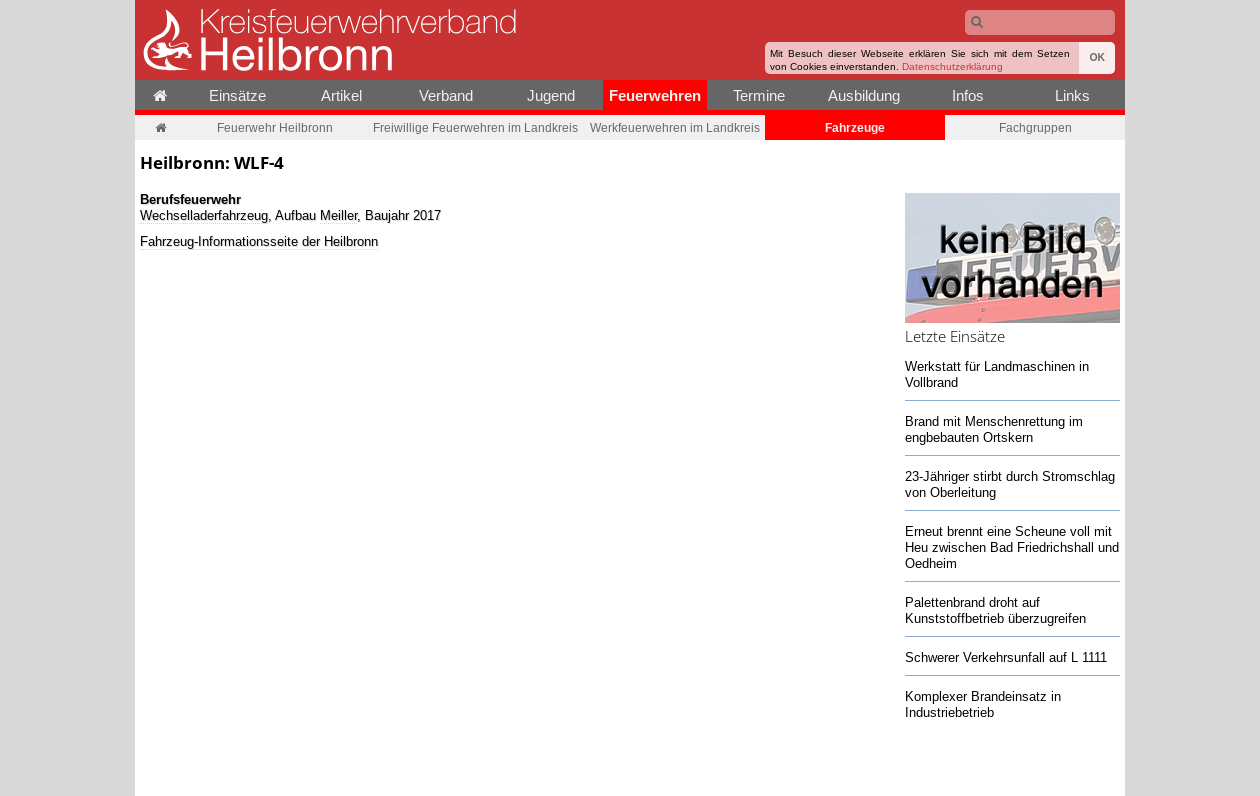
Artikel (341, 95)
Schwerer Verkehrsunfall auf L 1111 (1006, 657)
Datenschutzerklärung (952, 66)
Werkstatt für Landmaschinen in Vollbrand (997, 374)
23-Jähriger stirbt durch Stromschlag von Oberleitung (1010, 484)
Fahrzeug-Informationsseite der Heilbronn (259, 241)
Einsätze (237, 95)
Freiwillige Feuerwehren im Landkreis (475, 127)
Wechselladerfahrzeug (204, 215)
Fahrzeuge (855, 127)
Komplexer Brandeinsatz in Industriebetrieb (983, 704)
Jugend (551, 95)
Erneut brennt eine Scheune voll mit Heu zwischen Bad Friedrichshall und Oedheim (1012, 547)
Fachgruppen (1035, 127)
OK (1097, 57)
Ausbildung (864, 95)
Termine (759, 95)
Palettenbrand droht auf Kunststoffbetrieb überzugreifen (995, 610)
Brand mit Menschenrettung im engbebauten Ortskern (994, 429)
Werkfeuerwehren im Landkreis (675, 127)
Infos (968, 95)
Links (1072, 95)
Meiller (338, 215)
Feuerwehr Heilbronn (275, 127)
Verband (446, 95)
